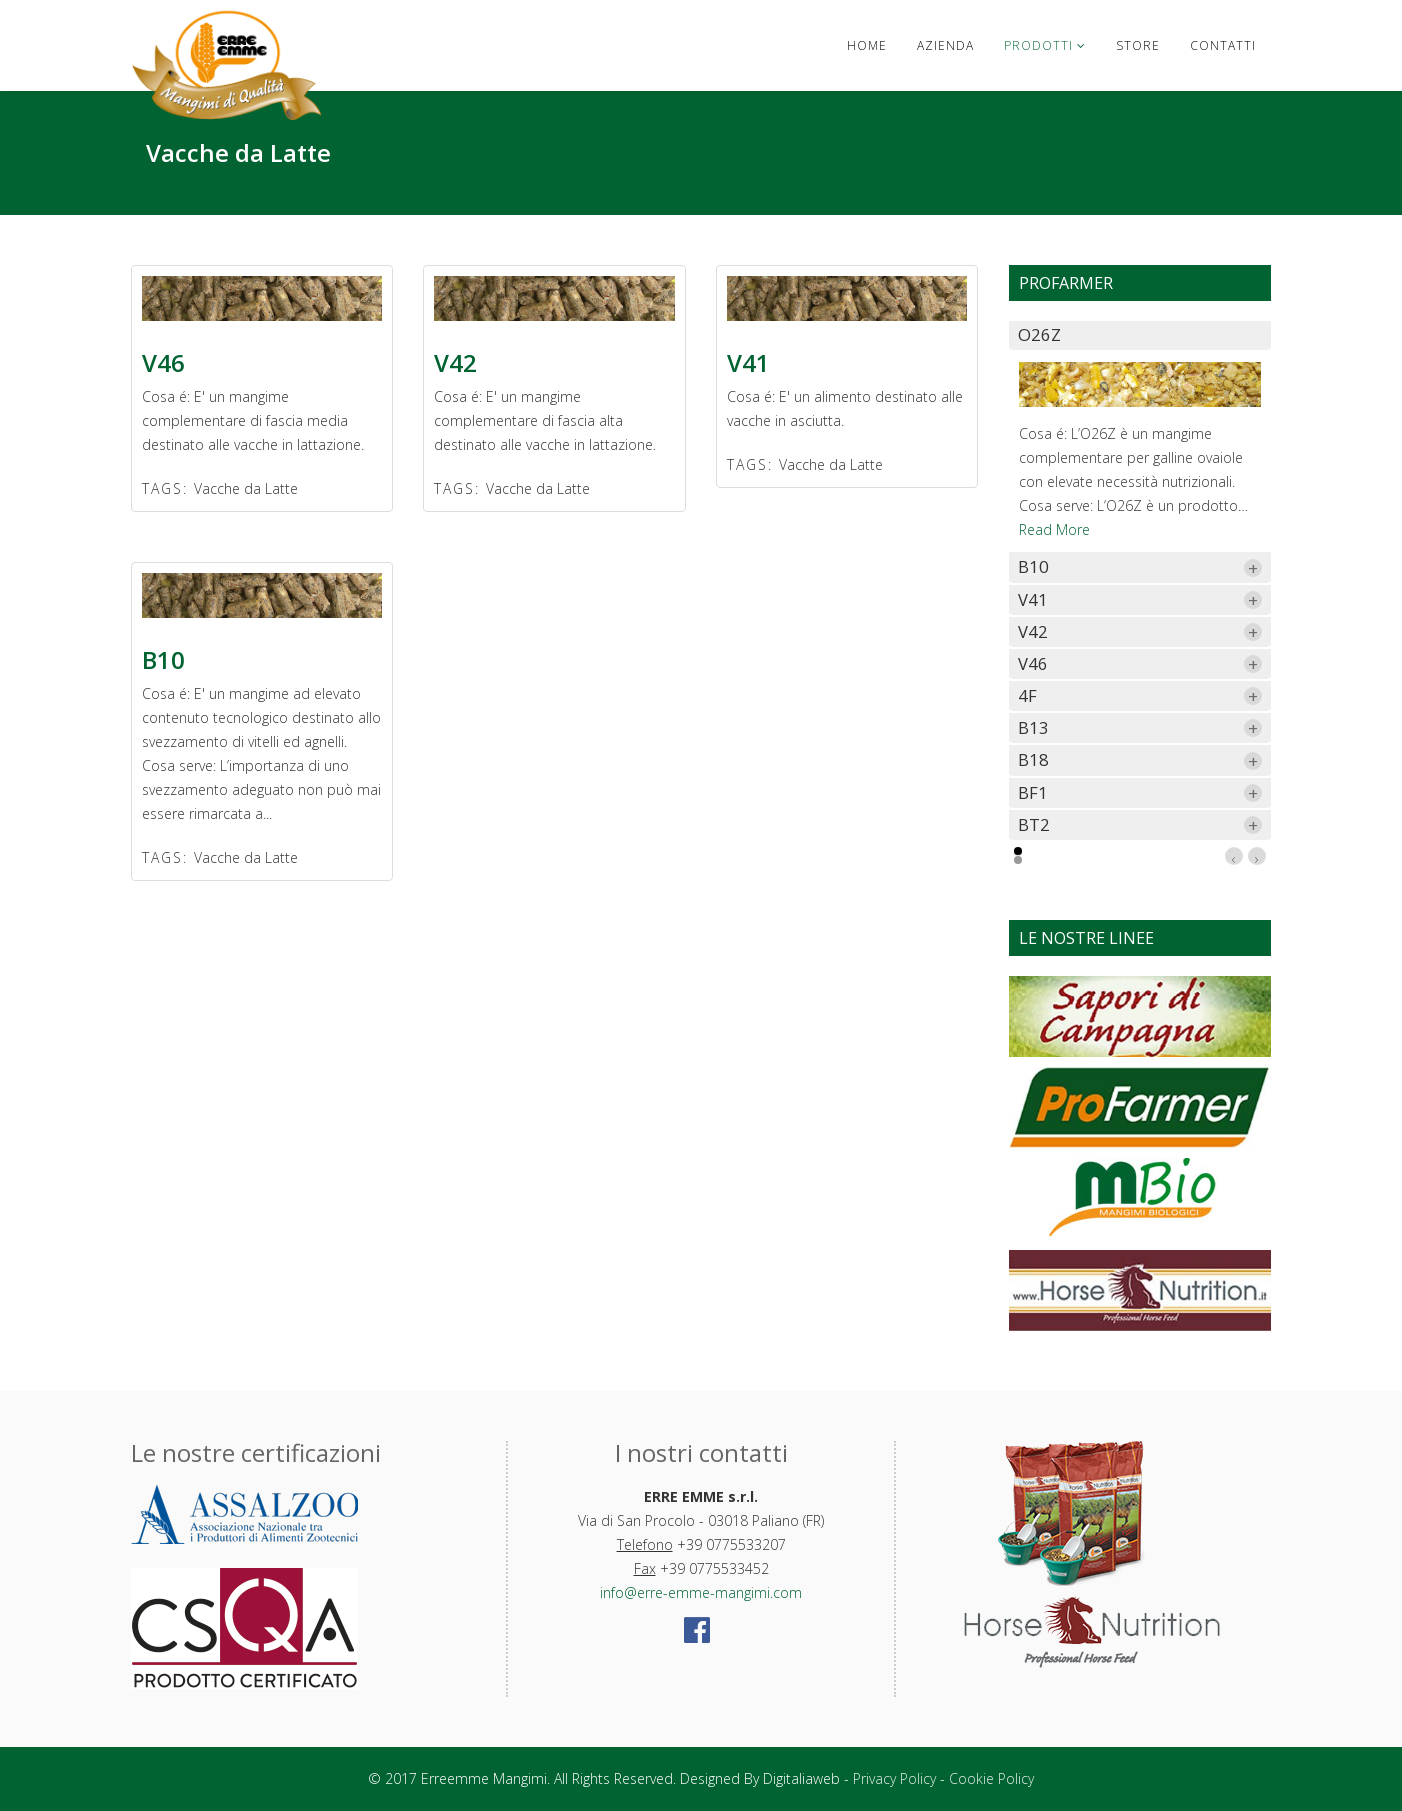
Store (1138, 45)
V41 (748, 362)
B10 (163, 659)
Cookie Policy (991, 1778)
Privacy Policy (894, 1778)
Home (867, 45)
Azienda (945, 45)
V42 (455, 362)
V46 (163, 362)
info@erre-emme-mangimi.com (701, 1592)
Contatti (1223, 45)
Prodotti (1038, 45)
